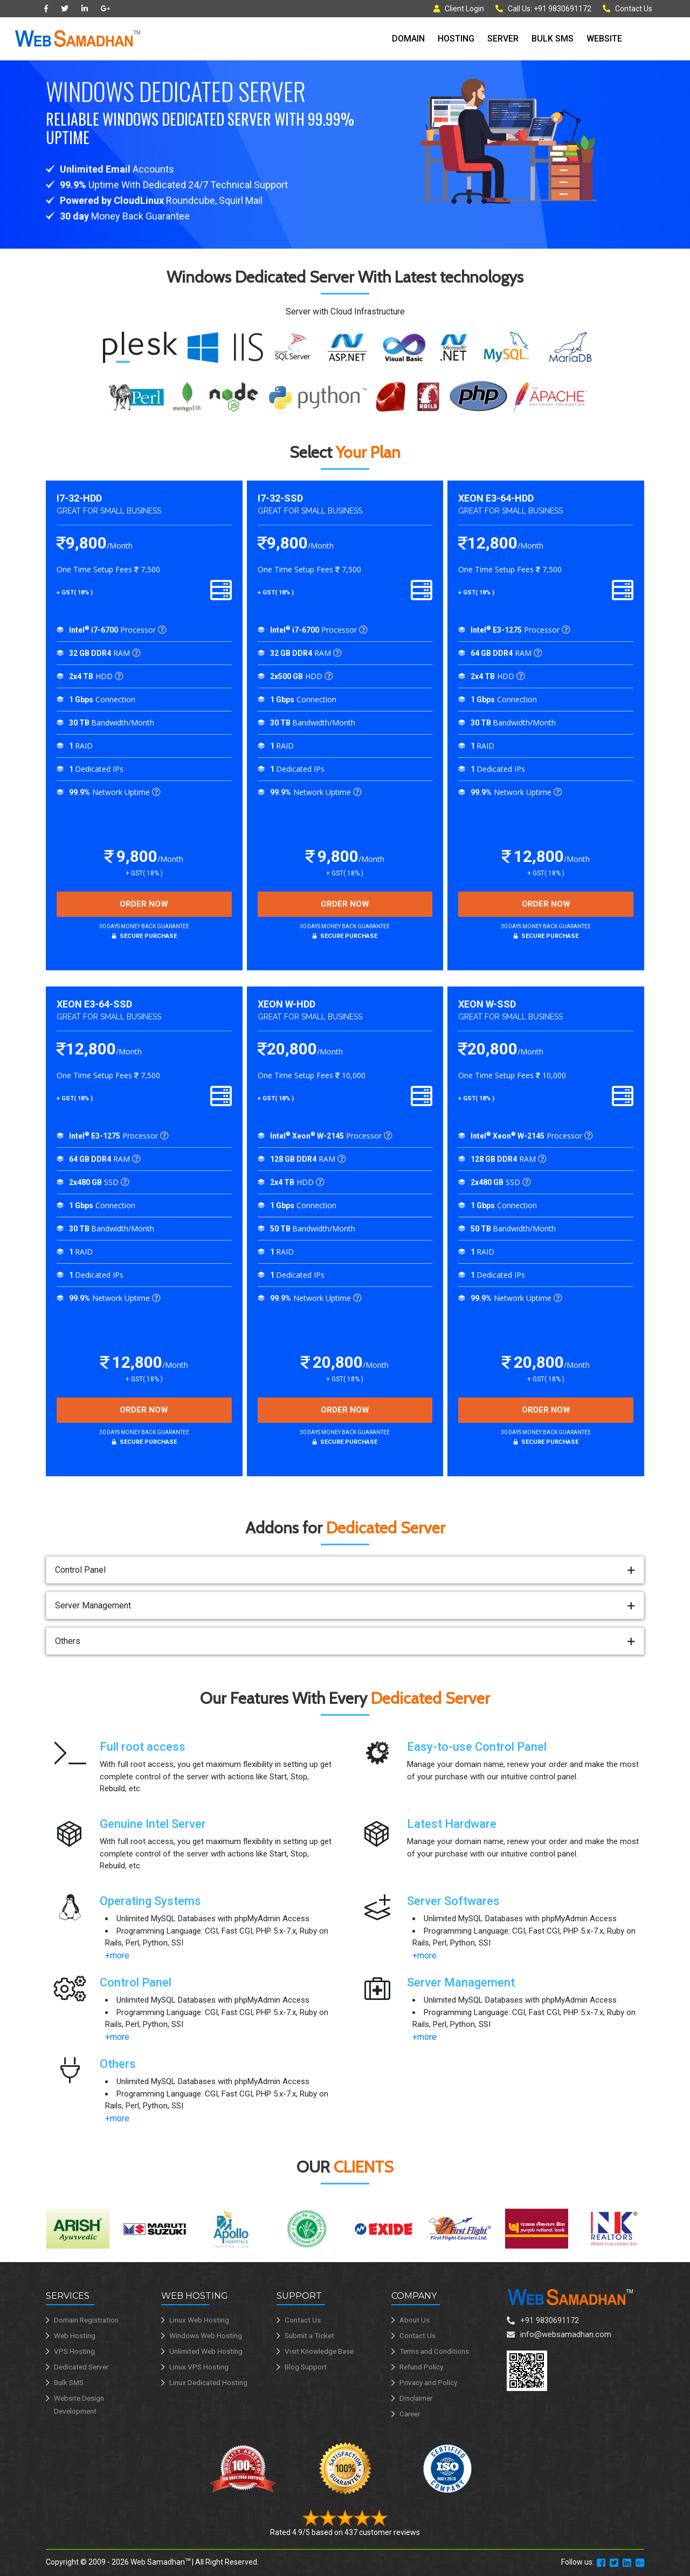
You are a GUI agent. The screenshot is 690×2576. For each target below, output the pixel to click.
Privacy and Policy (428, 2382)
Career (409, 2413)
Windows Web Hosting (205, 2335)
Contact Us (627, 8)
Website (604, 38)
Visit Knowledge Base (319, 2351)
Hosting (456, 38)
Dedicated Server (81, 2366)
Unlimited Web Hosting (206, 2351)
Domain (408, 38)
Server (503, 38)
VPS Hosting (74, 2351)
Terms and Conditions (434, 2351)
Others (67, 1641)
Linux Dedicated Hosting (208, 2382)
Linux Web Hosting (199, 2319)
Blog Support (306, 2366)
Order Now (144, 904)
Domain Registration (86, 2319)
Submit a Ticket (309, 2335)
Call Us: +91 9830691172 (543, 8)
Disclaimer (415, 2398)
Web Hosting (74, 2335)
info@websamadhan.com (565, 2334)
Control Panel (80, 1570)
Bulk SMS (553, 38)
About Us (414, 2319)
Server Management (93, 1605)
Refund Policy (421, 2366)
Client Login (458, 8)
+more (117, 1955)
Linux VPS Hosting (199, 2366)
